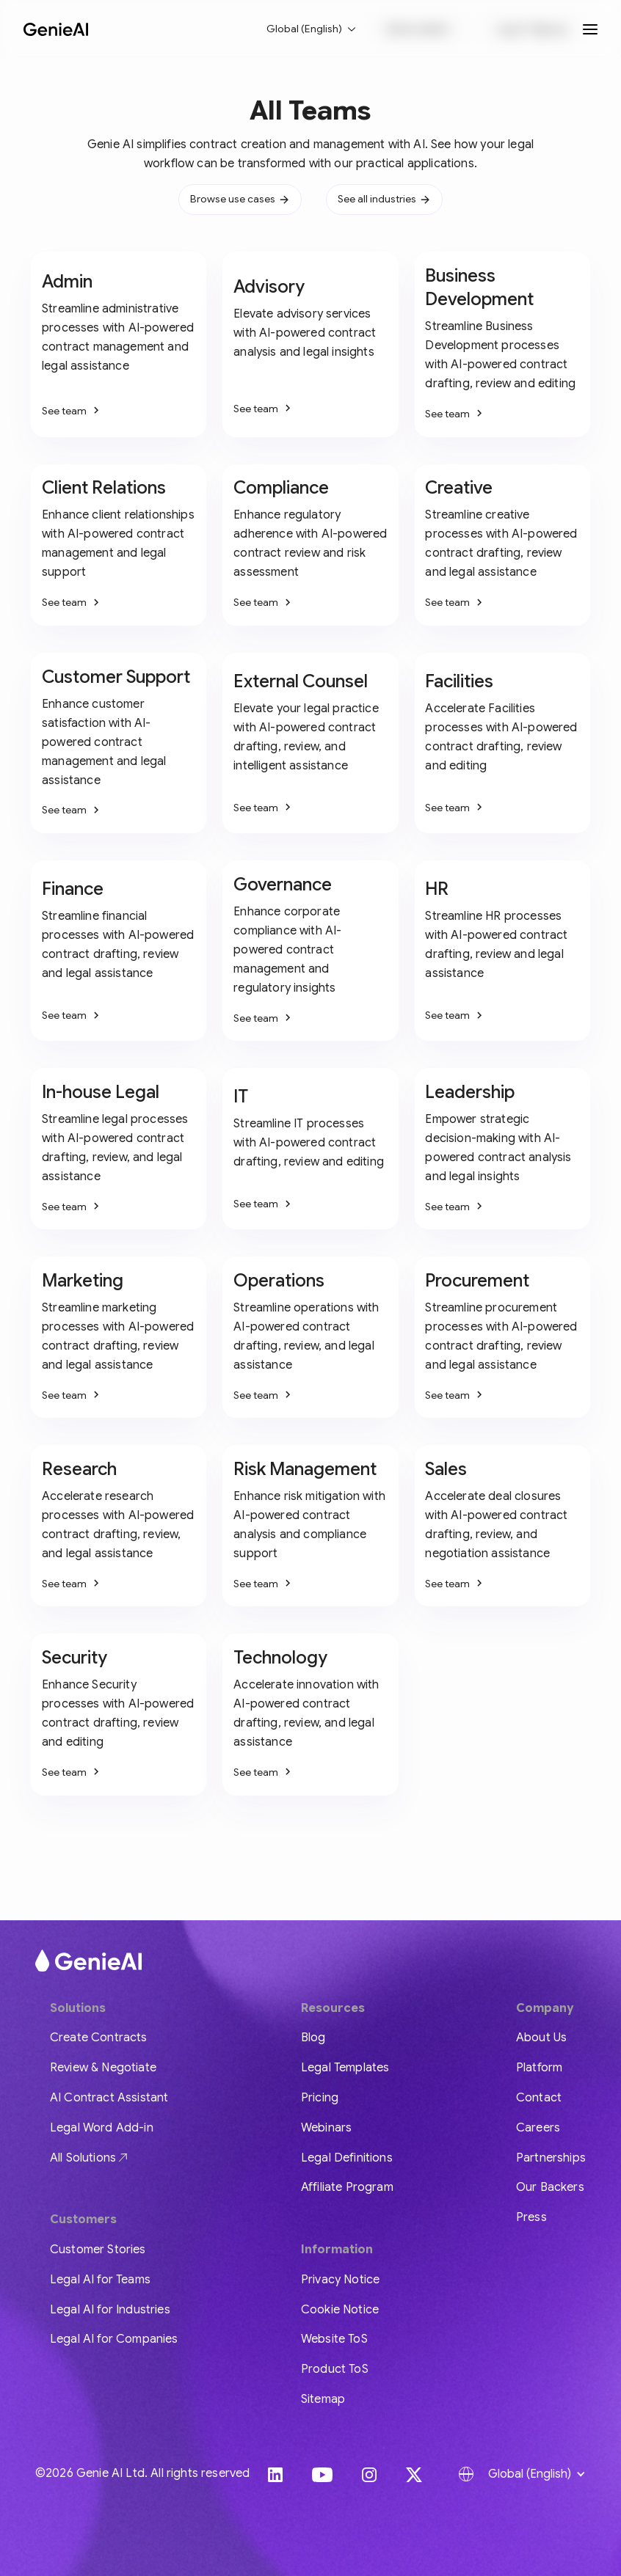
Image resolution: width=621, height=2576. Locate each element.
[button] (311, 29)
